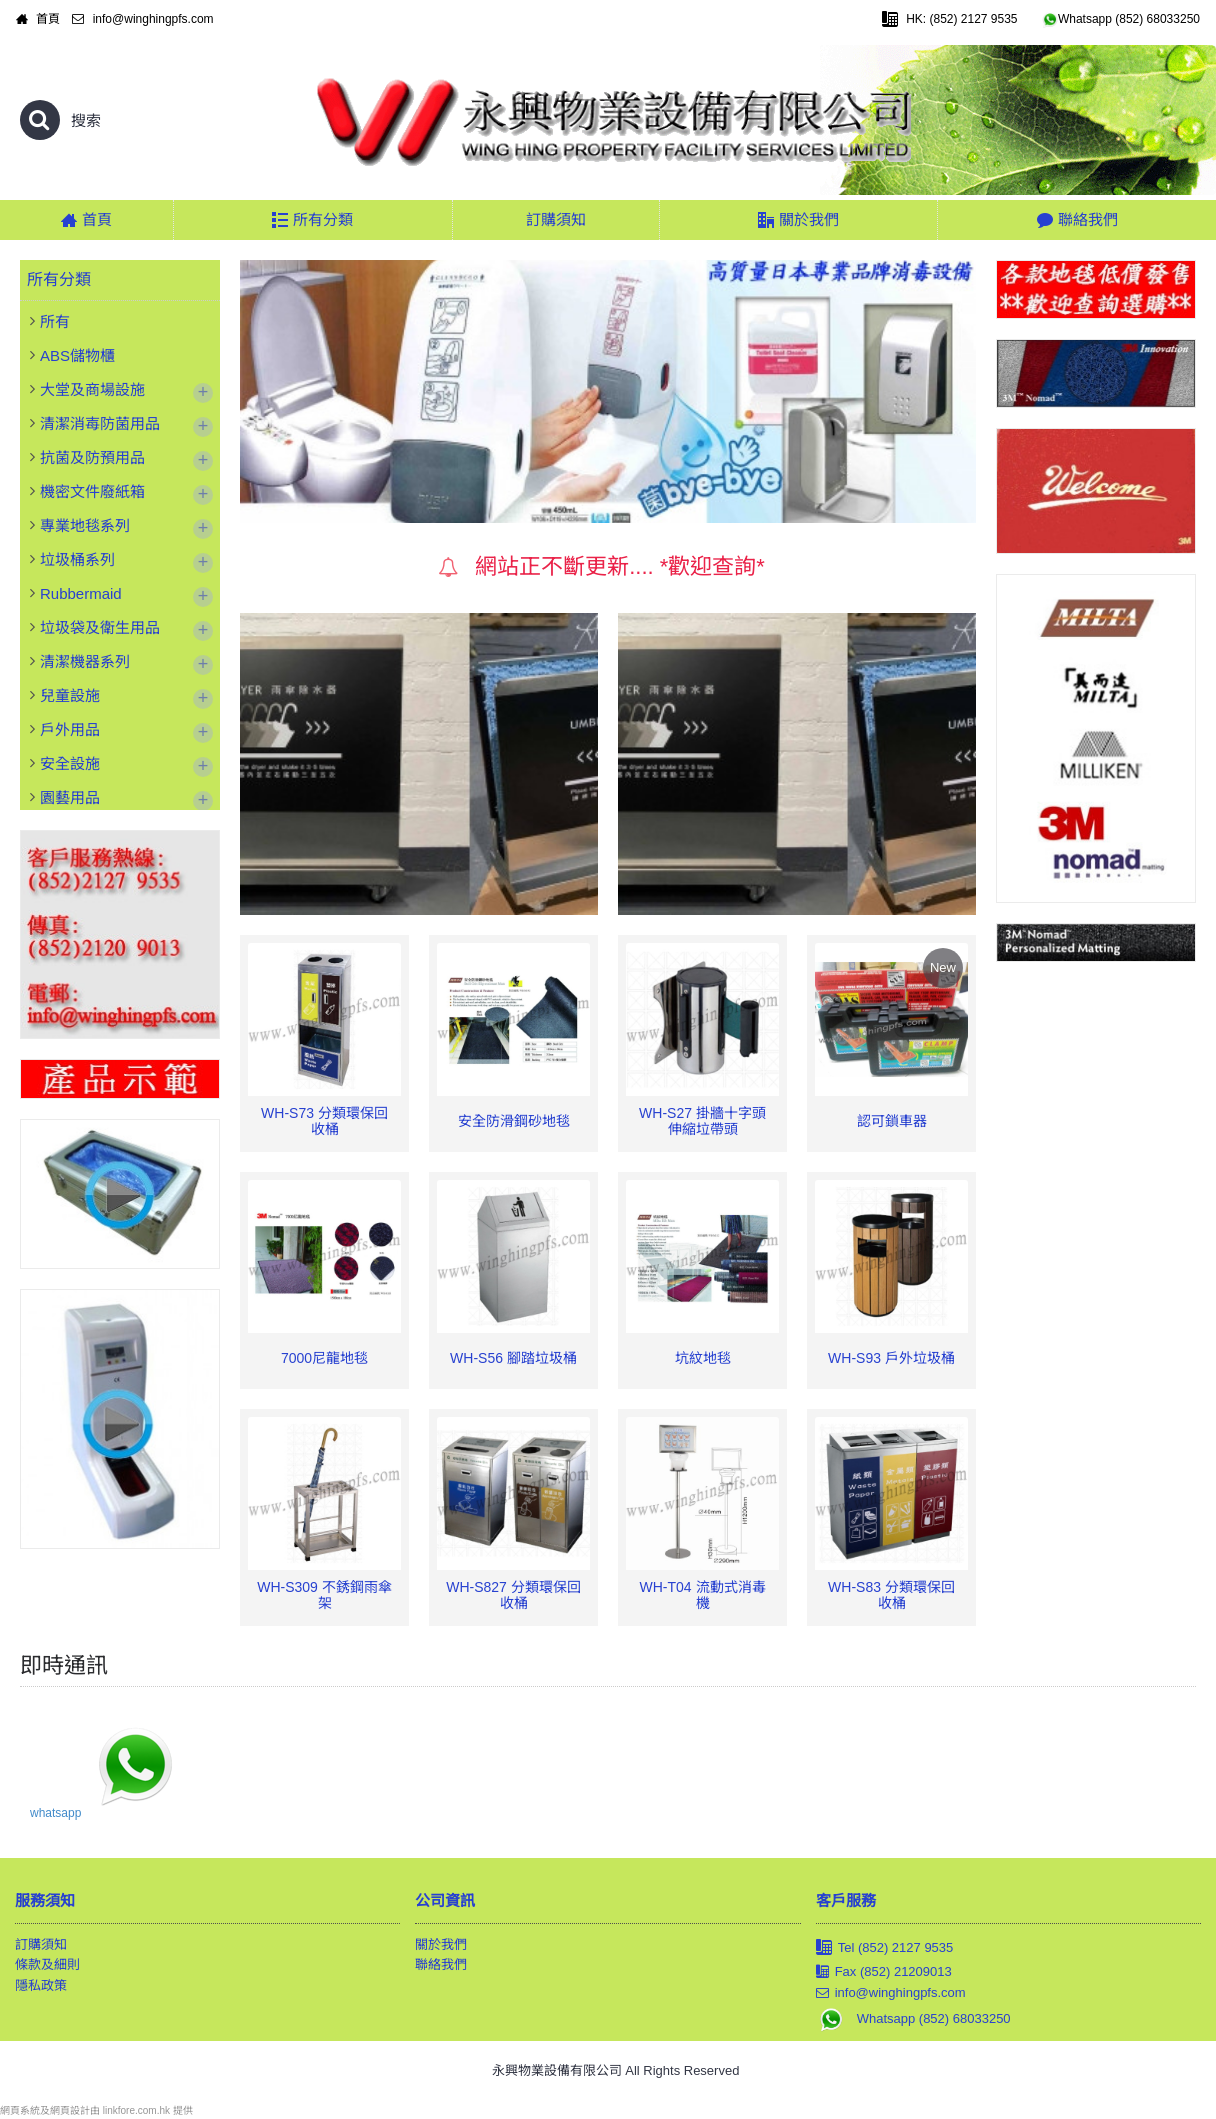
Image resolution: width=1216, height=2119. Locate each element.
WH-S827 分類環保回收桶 (513, 1594)
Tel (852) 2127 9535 (885, 1948)
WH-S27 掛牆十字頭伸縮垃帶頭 (702, 1120)
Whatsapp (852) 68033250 (913, 2018)
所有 (55, 321)
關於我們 (441, 1944)
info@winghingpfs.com (891, 1993)
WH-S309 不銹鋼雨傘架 (324, 1594)
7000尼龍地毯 (324, 1358)
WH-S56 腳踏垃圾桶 (513, 1358)
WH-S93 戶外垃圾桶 (891, 1358)
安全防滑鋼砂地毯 (514, 1121)
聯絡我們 (441, 1964)
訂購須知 (41, 1944)
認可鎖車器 (892, 1121)
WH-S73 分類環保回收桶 (324, 1120)
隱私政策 (41, 1985)
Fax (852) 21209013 (884, 1972)
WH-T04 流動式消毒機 (703, 1594)
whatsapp (55, 1813)
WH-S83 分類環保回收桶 (891, 1594)
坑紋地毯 (703, 1358)
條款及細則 (47, 1964)
